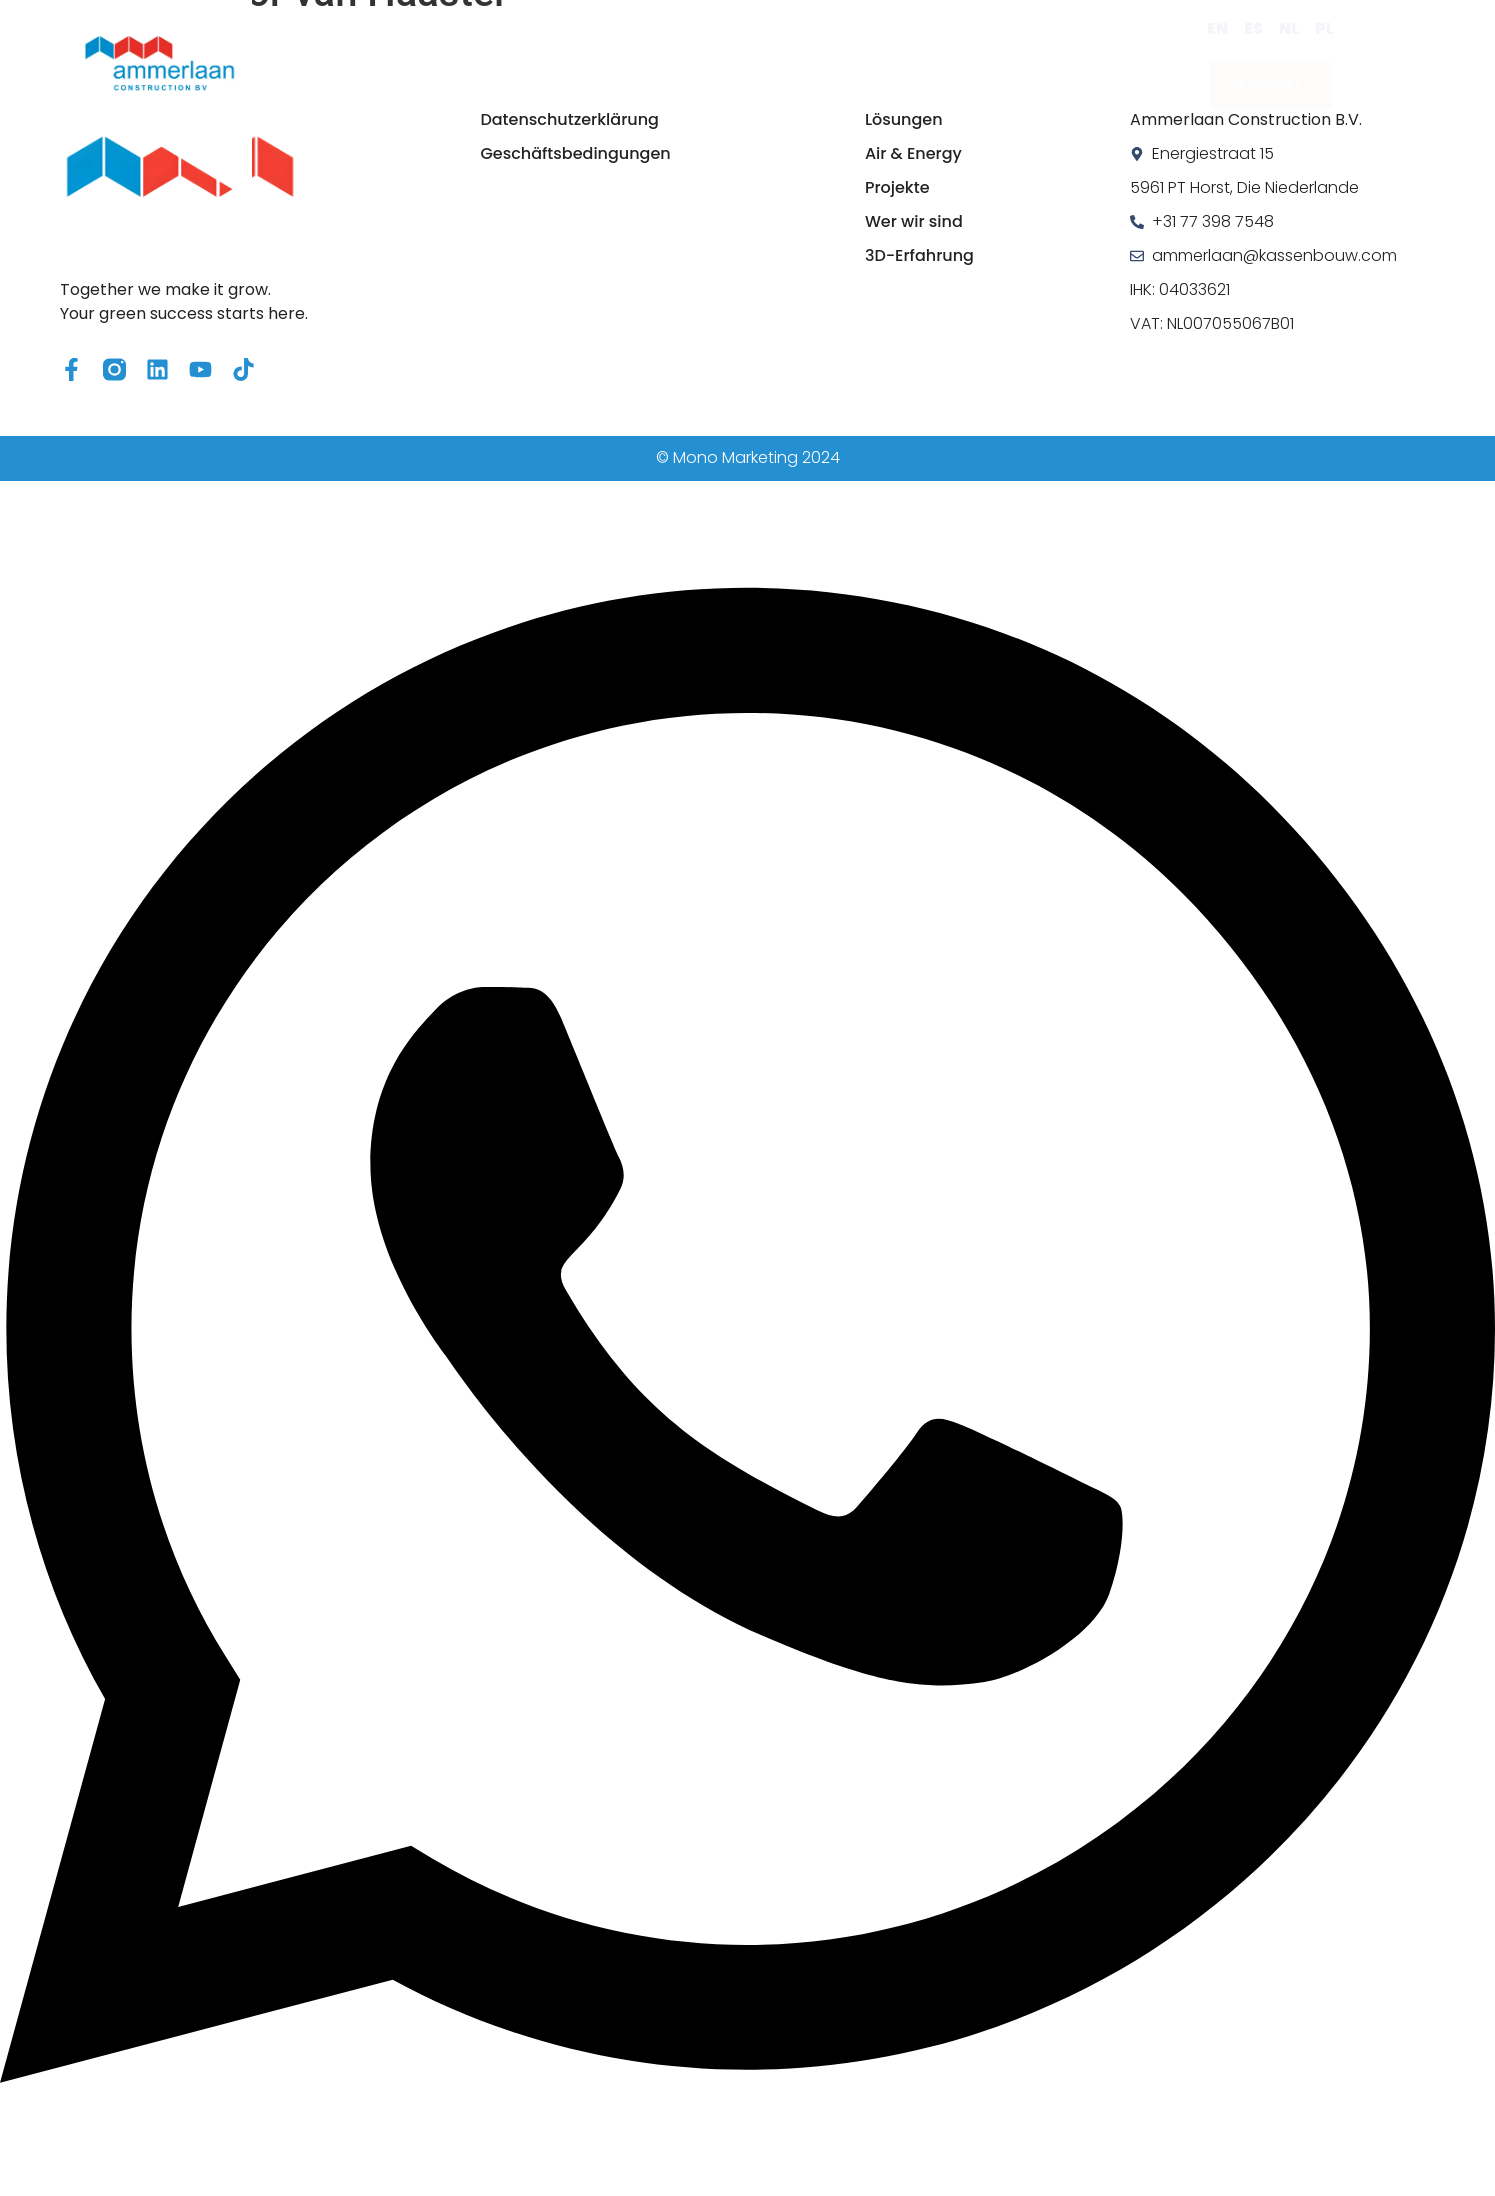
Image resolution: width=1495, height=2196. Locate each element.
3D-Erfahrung (1018, 62)
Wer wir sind (865, 62)
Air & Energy (603, 62)
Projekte (734, 62)
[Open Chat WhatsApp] (747, 2183)
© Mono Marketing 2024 (748, 457)
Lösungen (469, 62)
